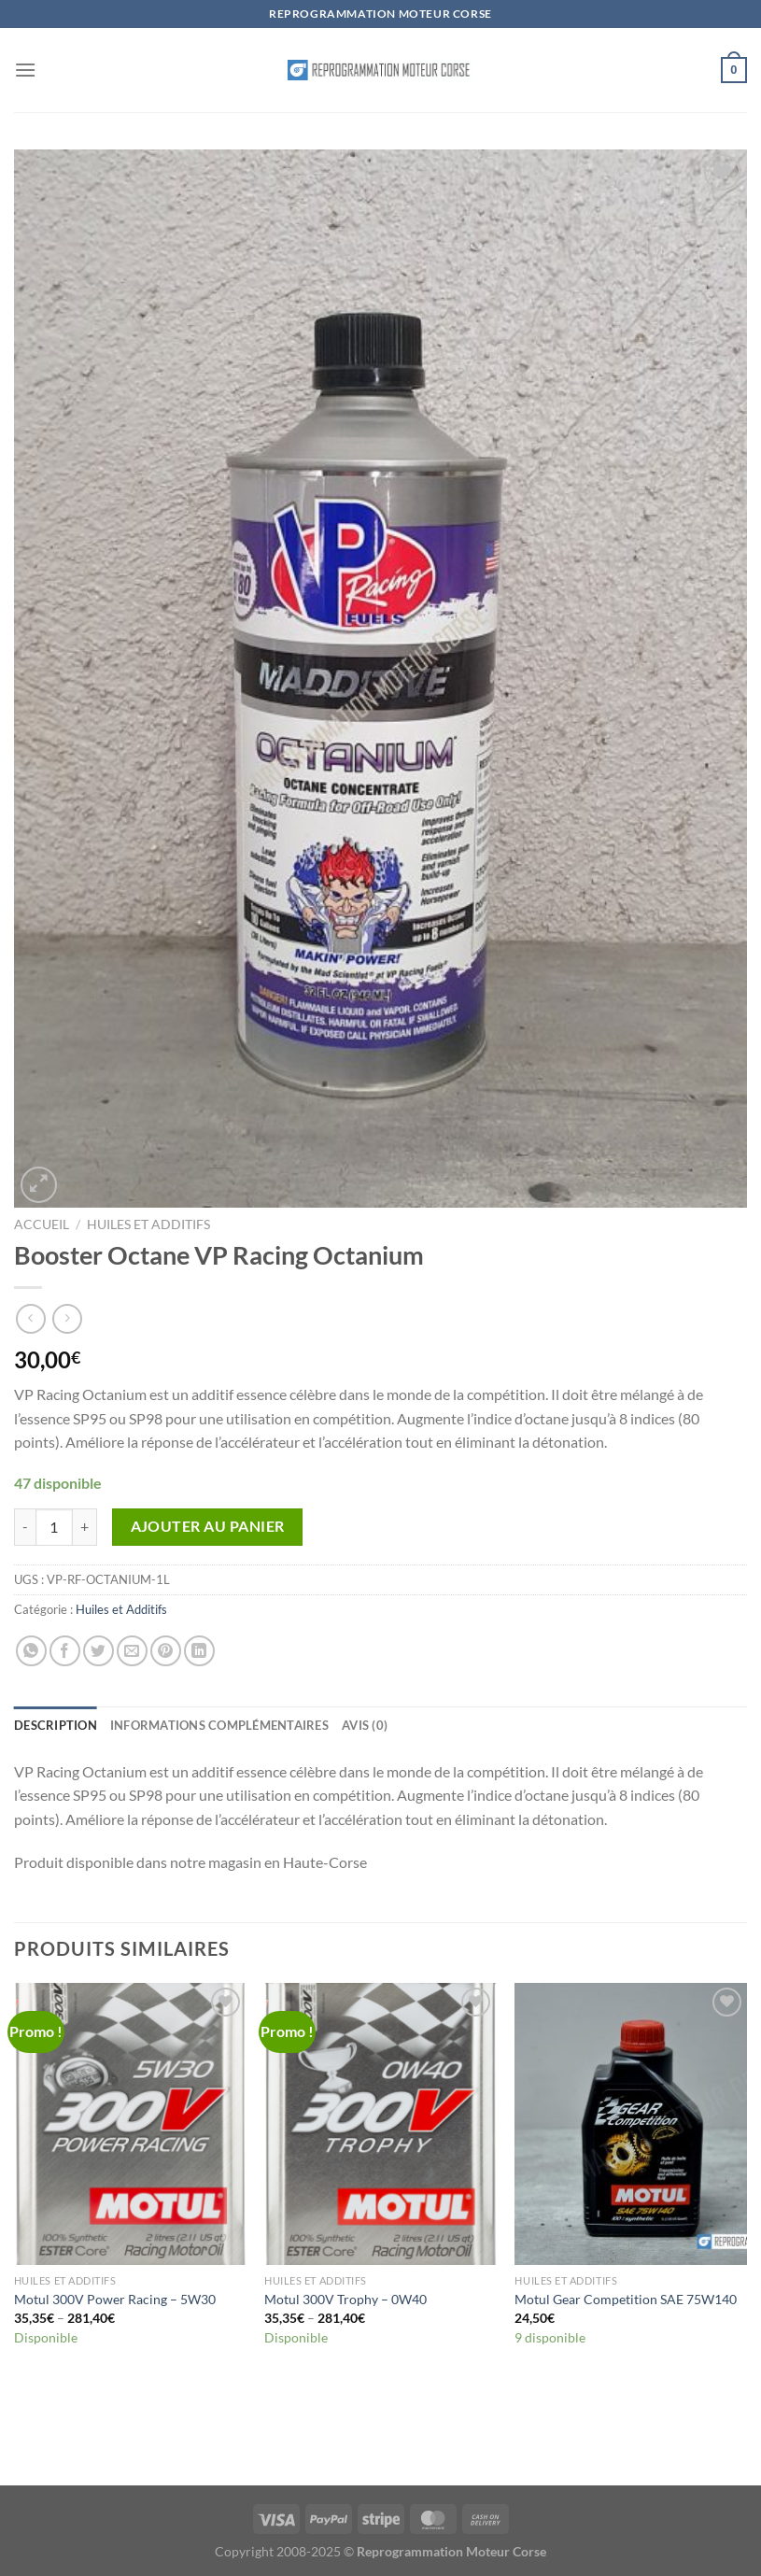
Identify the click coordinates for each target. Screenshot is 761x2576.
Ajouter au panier (208, 1526)
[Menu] (25, 69)
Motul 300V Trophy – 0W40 (345, 2299)
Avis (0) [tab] (365, 1725)
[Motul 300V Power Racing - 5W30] (130, 2124)
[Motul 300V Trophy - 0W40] (380, 2124)
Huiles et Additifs (148, 1224)
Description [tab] (55, 1725)
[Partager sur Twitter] (98, 1650)
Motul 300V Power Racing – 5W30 (115, 2299)
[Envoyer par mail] (132, 1650)
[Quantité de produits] (54, 1527)
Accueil (41, 1224)
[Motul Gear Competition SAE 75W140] (630, 2124)
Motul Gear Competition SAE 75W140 (625, 2299)
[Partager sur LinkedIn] (199, 1650)
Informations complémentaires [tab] (219, 1725)
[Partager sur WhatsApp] (31, 1650)
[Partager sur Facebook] (64, 1650)
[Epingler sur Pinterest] (165, 1650)
